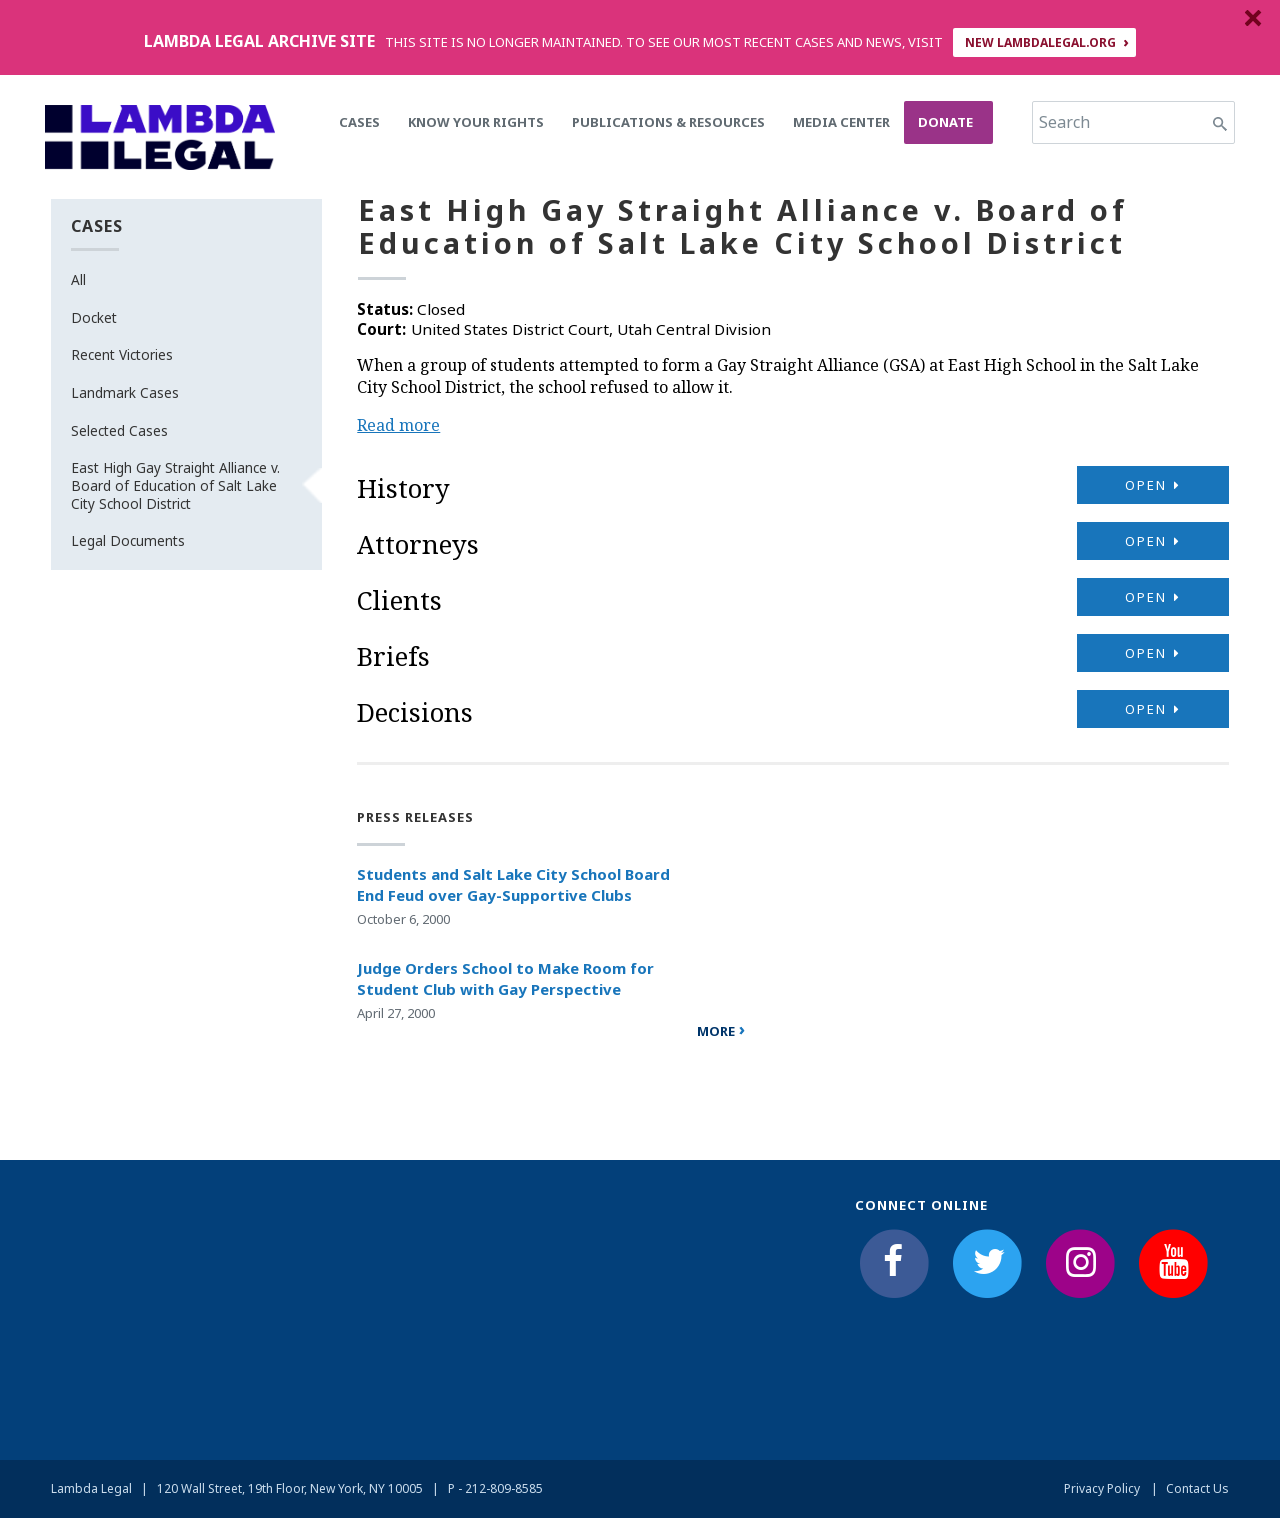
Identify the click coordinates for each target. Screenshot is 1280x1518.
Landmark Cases (125, 392)
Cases (359, 122)
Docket (94, 317)
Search (1064, 122)
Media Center (841, 122)
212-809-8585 (504, 1488)
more (716, 1031)
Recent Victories (122, 354)
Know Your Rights (476, 122)
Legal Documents (128, 540)
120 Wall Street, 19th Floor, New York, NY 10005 (290, 1488)
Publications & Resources (668, 122)
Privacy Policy (1102, 1488)
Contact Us (1197, 1488)
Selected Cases (119, 430)
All (78, 279)
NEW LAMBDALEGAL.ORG (1040, 42)
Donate (945, 122)
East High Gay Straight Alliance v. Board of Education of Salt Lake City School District (175, 485)
